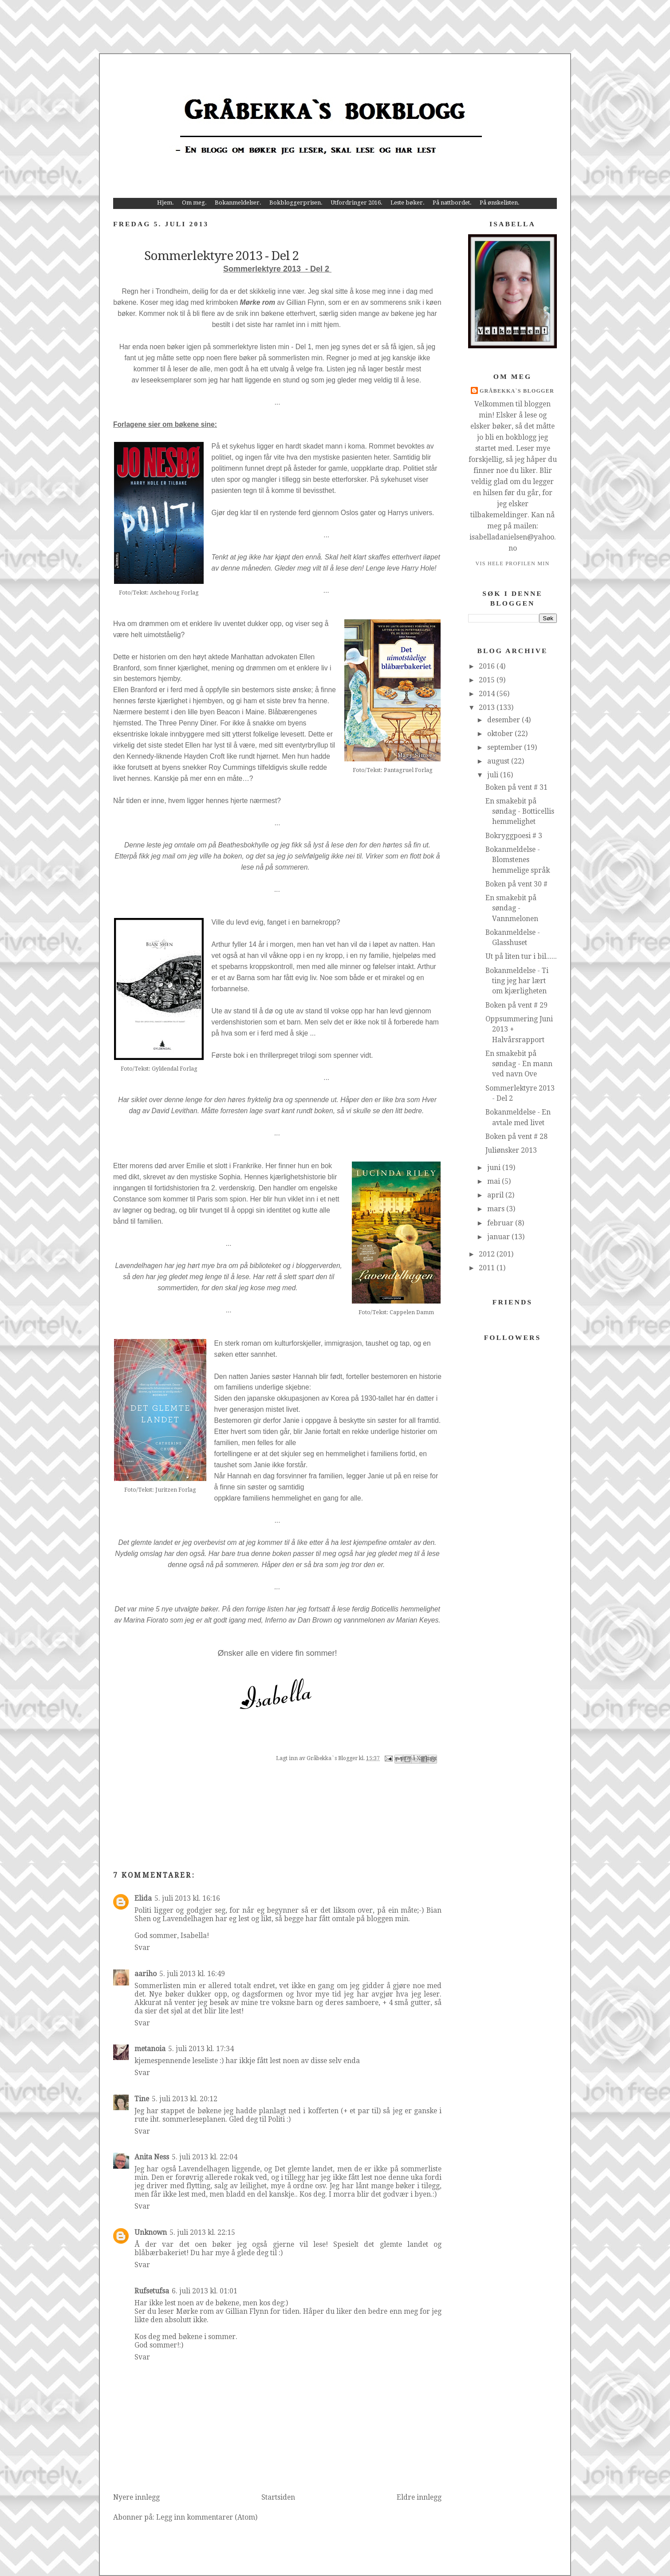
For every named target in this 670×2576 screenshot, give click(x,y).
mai (494, 1181)
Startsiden (278, 2497)
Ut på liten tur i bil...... (521, 956)
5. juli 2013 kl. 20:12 (184, 2099)
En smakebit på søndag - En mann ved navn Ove (518, 1064)
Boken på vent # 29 (516, 1005)
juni (494, 1167)
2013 (488, 707)
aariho (145, 1973)
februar (501, 1223)
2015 (488, 680)
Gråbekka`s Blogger (517, 391)
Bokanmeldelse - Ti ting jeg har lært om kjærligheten (516, 981)
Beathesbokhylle (243, 845)
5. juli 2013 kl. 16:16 (187, 1898)
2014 (488, 693)
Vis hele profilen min (512, 563)
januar (499, 1237)
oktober (501, 733)
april (496, 1195)
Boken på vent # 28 (516, 1136)
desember (504, 720)
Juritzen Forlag (175, 1489)
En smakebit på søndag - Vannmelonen (511, 908)
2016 (488, 666)
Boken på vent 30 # (516, 884)
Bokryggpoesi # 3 (513, 835)
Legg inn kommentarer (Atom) (206, 2517)
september (505, 747)
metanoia (150, 2048)
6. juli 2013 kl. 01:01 (204, 2291)
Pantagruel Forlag (408, 770)
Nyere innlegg (136, 2497)
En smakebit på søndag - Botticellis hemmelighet (519, 811)
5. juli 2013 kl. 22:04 (204, 2157)
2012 (488, 1254)
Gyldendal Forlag (174, 1068)
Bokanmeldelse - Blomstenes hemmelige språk (517, 859)
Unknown (150, 2232)
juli (493, 775)
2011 (488, 1268)
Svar (142, 1947)
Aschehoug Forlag (174, 592)
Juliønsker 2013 (511, 1150)
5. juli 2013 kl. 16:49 (192, 1973)
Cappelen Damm (412, 1312)
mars (496, 1209)
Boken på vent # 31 (516, 787)
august (499, 761)
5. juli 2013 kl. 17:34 (201, 2048)
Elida (143, 1898)
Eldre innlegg (419, 2497)
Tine (141, 2099)
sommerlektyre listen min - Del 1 (262, 347)
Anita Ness (151, 2157)
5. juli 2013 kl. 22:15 (202, 2232)
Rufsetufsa (151, 2291)
